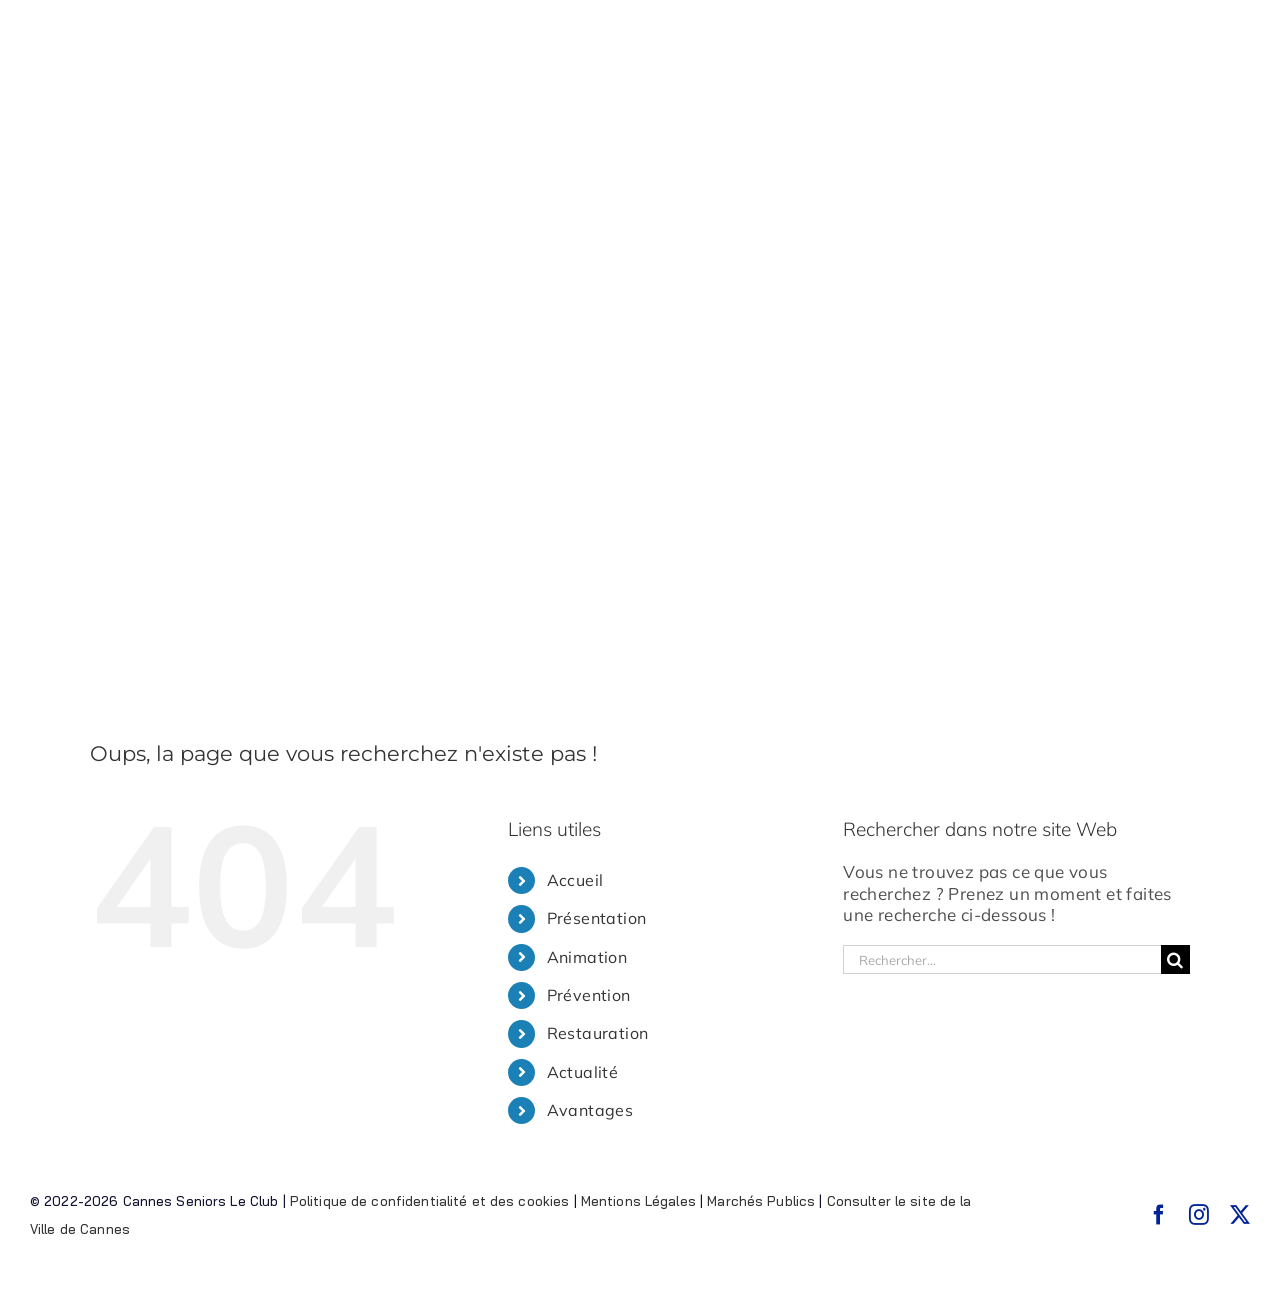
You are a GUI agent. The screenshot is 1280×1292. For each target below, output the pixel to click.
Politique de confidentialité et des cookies (430, 1201)
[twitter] (1240, 1215)
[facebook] (1159, 1215)
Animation (587, 957)
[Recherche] (1175, 959)
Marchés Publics (761, 1201)
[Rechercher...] (1002, 959)
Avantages (590, 1110)
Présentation (597, 918)
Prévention (589, 995)
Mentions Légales (638, 1201)
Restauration (598, 1033)
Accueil (575, 880)
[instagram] (1199, 1215)
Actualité (583, 1072)
